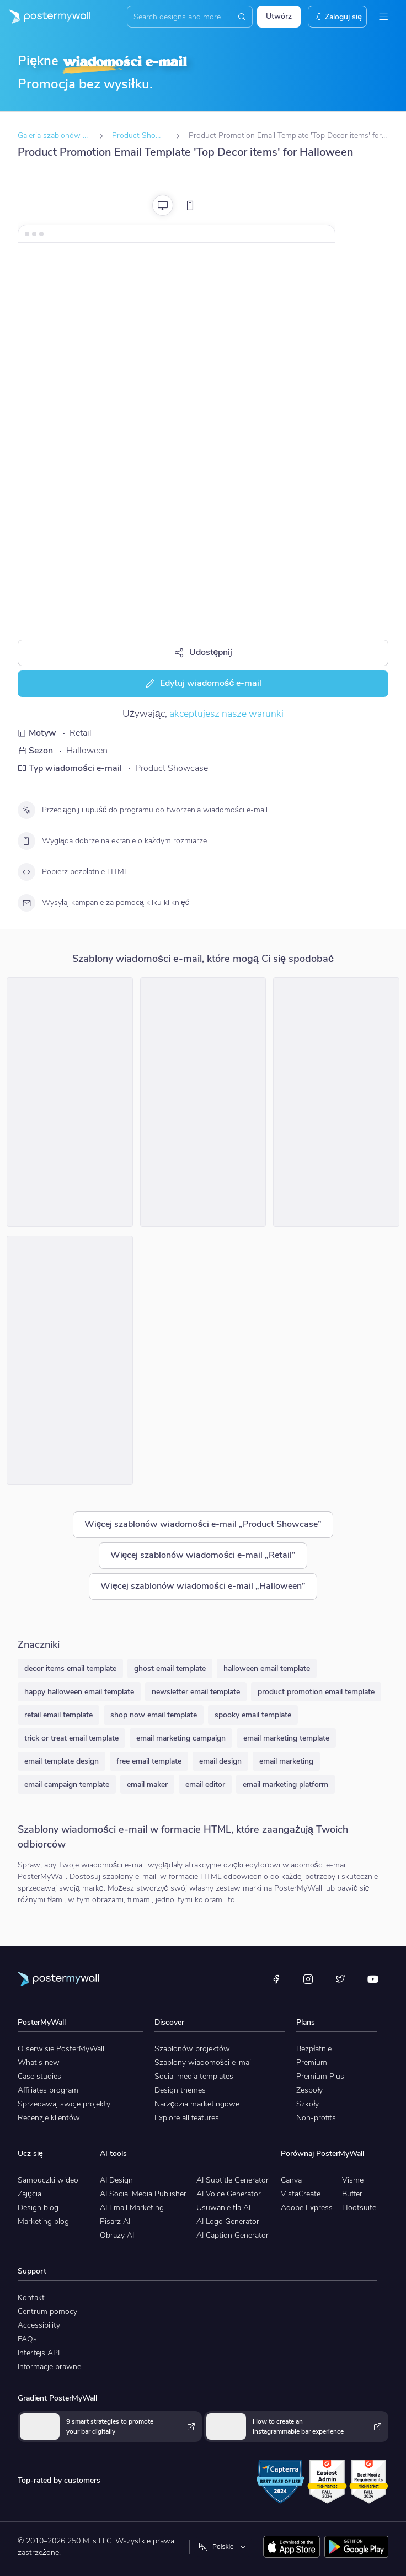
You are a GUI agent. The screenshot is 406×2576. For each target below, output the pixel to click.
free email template (148, 1761)
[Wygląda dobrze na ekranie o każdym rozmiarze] (26, 841)
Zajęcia (29, 2194)
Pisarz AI (115, 2221)
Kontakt (31, 2297)
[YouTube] (373, 1979)
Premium (311, 2062)
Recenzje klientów (49, 2117)
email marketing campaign (181, 1738)
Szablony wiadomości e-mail (203, 2062)
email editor (205, 1784)
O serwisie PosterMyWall (61, 2048)
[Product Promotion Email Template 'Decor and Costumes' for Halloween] (70, 1102)
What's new (39, 2062)
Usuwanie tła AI (223, 2207)
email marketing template (286, 1738)
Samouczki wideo (48, 2180)
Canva (291, 2180)
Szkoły (307, 2104)
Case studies (39, 2076)
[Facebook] (276, 1979)
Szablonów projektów (192, 2048)
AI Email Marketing (132, 2207)
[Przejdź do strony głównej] (45, 17)
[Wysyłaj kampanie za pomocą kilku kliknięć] (26, 903)
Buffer (352, 2194)
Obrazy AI (117, 2235)
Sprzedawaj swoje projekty (64, 2104)
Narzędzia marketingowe (197, 2104)
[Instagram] (308, 1979)
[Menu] (383, 17)
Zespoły (309, 2090)
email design (220, 1761)
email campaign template (66, 1784)
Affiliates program (48, 2090)
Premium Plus (320, 2076)
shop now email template (153, 1715)
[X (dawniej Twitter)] (340, 1979)
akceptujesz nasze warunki (226, 713)
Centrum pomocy (47, 2311)
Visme (353, 2180)
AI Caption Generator (232, 2235)
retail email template (58, 1715)
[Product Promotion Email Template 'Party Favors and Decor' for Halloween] (70, 1360)
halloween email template (266, 1668)
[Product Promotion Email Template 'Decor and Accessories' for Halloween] (336, 1102)
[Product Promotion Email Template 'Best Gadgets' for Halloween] (203, 1102)
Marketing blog (43, 2221)
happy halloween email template (79, 1691)
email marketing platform (285, 1784)
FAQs (27, 2339)
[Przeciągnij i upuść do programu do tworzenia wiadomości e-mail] (26, 810)
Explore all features (186, 2117)
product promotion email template (316, 1691)
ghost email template (170, 1668)
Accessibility (39, 2325)
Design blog (38, 2207)
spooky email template (253, 1715)
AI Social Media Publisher (143, 2194)
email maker (147, 1784)
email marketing (286, 1761)
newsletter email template (196, 1691)
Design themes (180, 2090)
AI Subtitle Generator (232, 2180)
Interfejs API (39, 2353)
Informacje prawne (49, 2366)
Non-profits (316, 2117)
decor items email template (70, 1668)
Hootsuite (359, 2207)
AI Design (116, 2180)
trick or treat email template (71, 1738)
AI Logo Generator (227, 2221)
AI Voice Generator (228, 2194)
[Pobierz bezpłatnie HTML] (26, 872)
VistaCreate (300, 2194)
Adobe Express (307, 2207)
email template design (61, 1761)
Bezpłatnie (314, 2048)
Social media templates (193, 2076)
